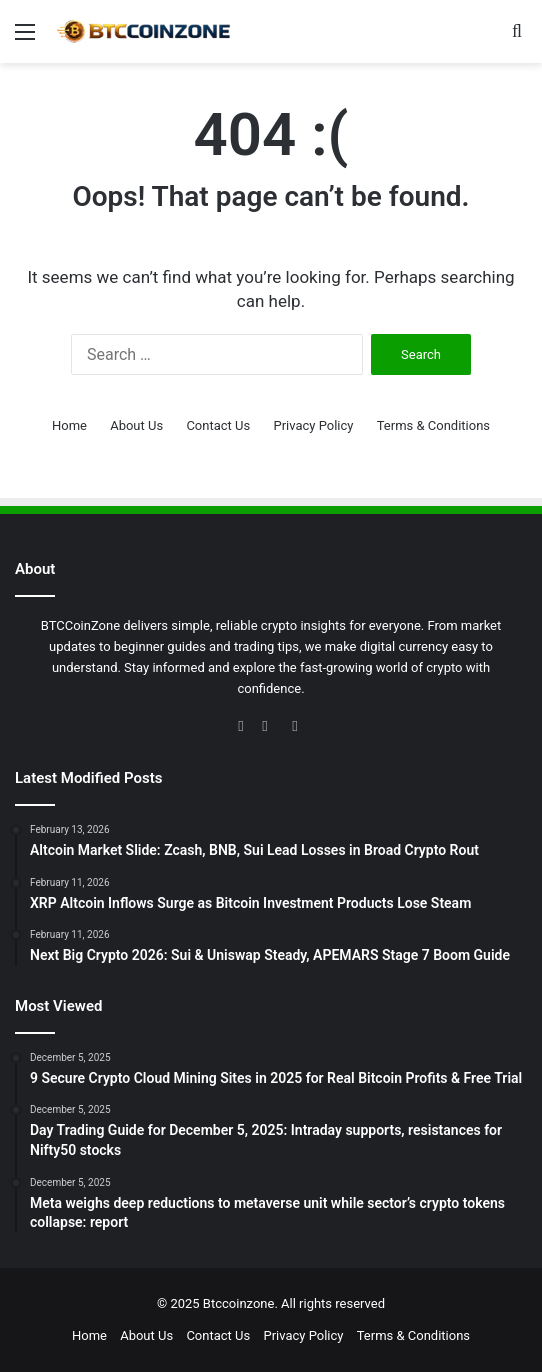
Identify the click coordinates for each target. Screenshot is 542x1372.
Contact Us (218, 425)
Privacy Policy (313, 425)
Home (69, 425)
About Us (136, 425)
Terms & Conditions (433, 425)
